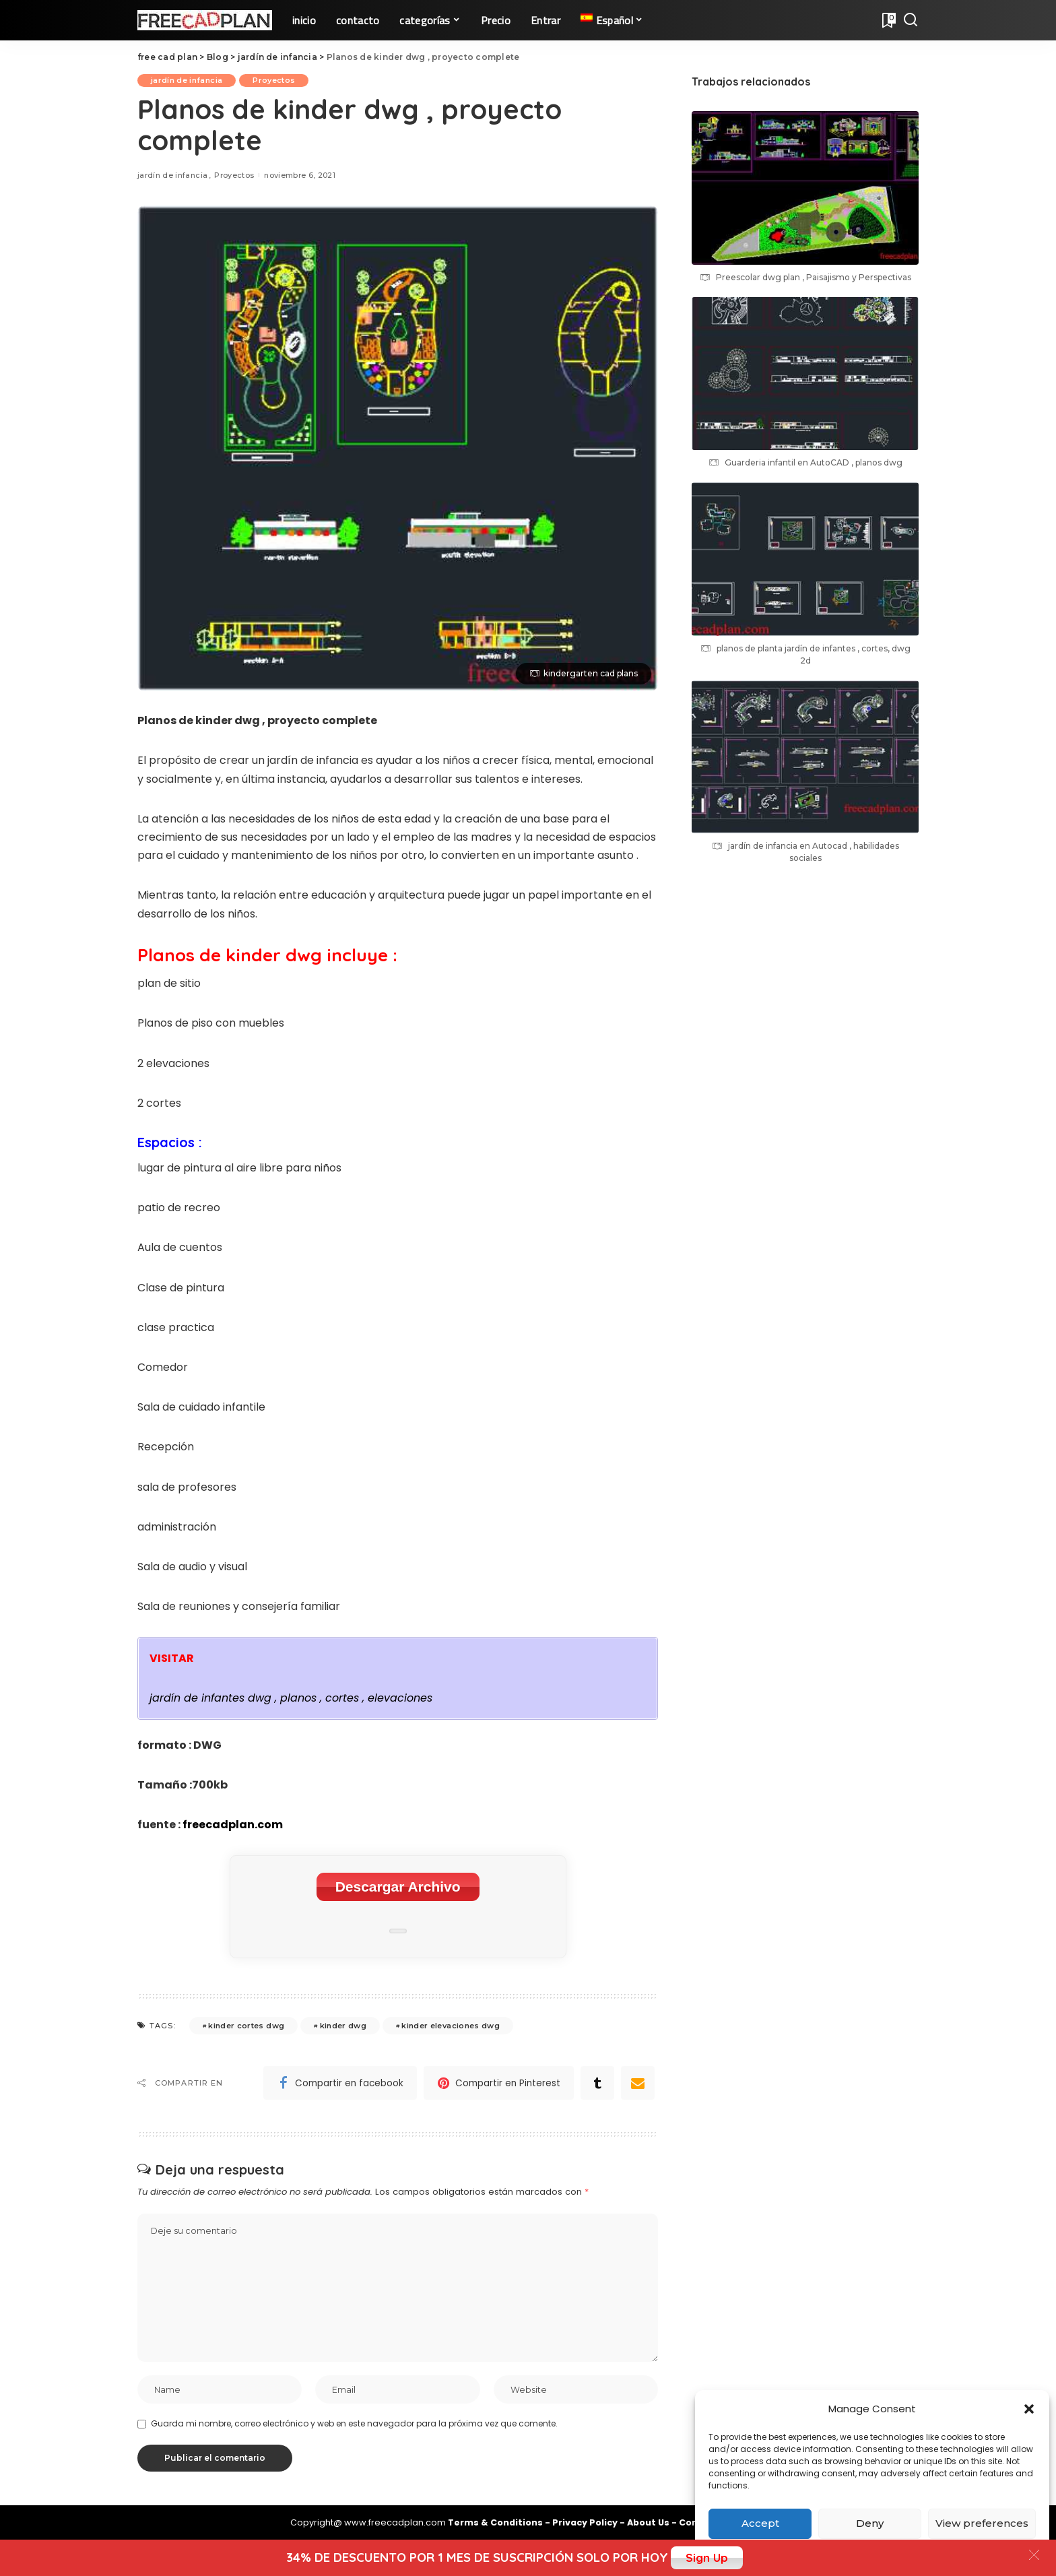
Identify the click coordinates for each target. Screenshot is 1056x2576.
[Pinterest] (499, 2083)
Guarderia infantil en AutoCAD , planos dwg (813, 462)
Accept (760, 2523)
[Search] (910, 20)
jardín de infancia (186, 80)
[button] (1029, 2409)
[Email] (638, 2083)
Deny (870, 2523)
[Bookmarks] (888, 20)
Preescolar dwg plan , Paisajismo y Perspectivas (813, 277)
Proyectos (274, 80)
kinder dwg (343, 2025)
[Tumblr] (597, 2083)
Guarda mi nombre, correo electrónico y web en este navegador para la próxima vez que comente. (354, 2423)
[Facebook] (340, 2083)
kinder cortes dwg (246, 2025)
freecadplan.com (233, 1824)
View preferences (981, 2523)
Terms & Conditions (496, 2522)
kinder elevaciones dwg (450, 2025)
